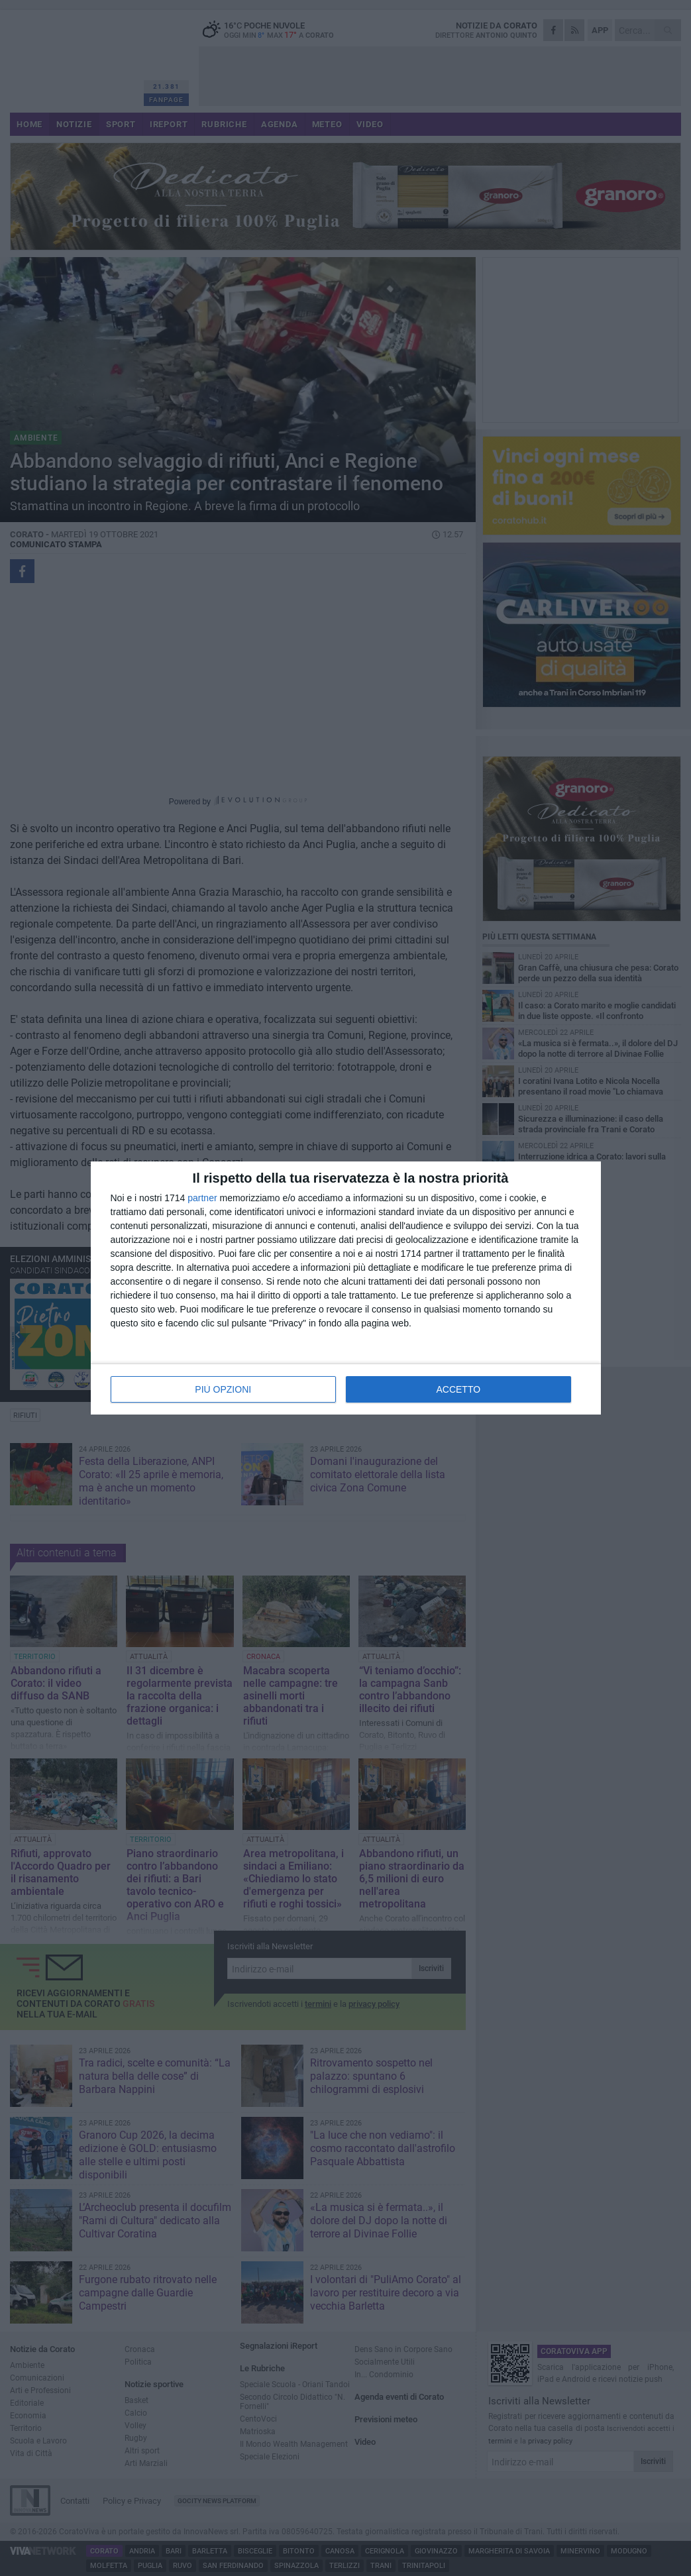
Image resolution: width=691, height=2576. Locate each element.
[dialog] (346, 1288)
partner (202, 1198)
